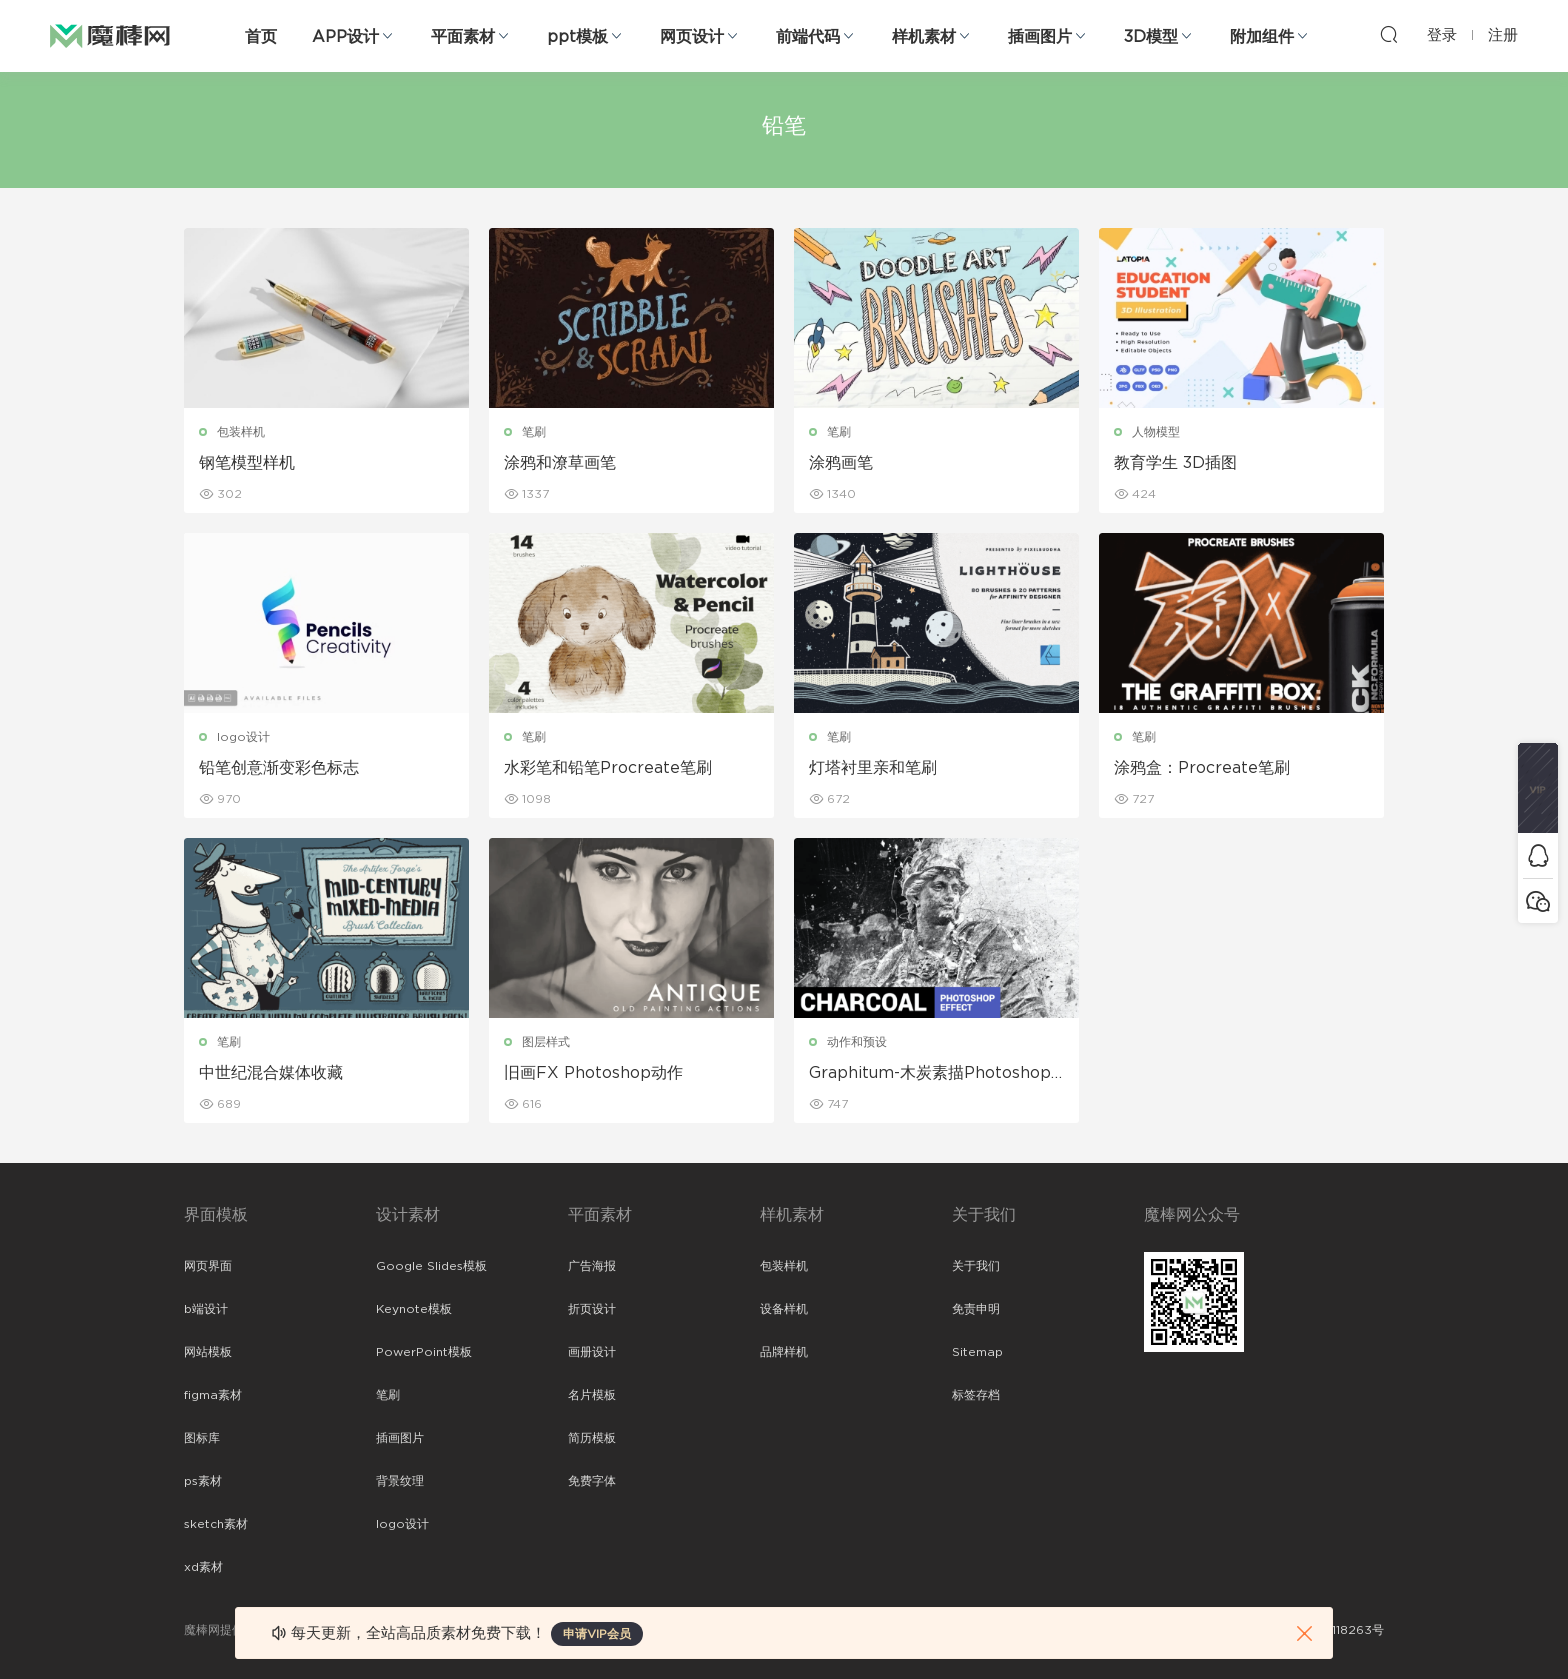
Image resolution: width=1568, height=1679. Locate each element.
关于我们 (976, 1266)
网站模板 (208, 1352)
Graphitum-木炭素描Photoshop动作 (930, 1074)
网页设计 (692, 37)
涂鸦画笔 (841, 463)
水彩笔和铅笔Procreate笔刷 (608, 768)
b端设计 (206, 1309)
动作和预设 (857, 1042)
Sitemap (977, 1352)
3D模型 (1151, 37)
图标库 (202, 1438)
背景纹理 (400, 1481)
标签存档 (976, 1395)
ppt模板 (577, 37)
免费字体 (592, 1481)
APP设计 (345, 37)
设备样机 (784, 1309)
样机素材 (924, 37)
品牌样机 (784, 1352)
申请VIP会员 (597, 1634)
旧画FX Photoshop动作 (593, 1073)
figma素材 (213, 1395)
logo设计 (243, 737)
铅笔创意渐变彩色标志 (279, 768)
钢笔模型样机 (247, 463)
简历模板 (592, 1438)
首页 (261, 37)
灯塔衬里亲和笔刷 (873, 768)
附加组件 (1262, 37)
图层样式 (546, 1042)
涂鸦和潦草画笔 (560, 463)
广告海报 (592, 1266)
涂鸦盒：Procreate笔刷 (1202, 768)
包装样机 (241, 432)
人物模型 (1156, 432)
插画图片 (1040, 37)
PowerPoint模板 (424, 1352)
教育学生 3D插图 (1175, 463)
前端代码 (808, 37)
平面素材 (463, 37)
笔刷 (534, 432)
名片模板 (592, 1395)
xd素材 (203, 1567)
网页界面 (208, 1266)
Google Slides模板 (431, 1266)
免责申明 (976, 1309)
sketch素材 (216, 1524)
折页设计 (592, 1309)
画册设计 (592, 1352)
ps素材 (203, 1481)
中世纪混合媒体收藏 (271, 1073)
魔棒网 (110, 35)
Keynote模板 (414, 1309)
